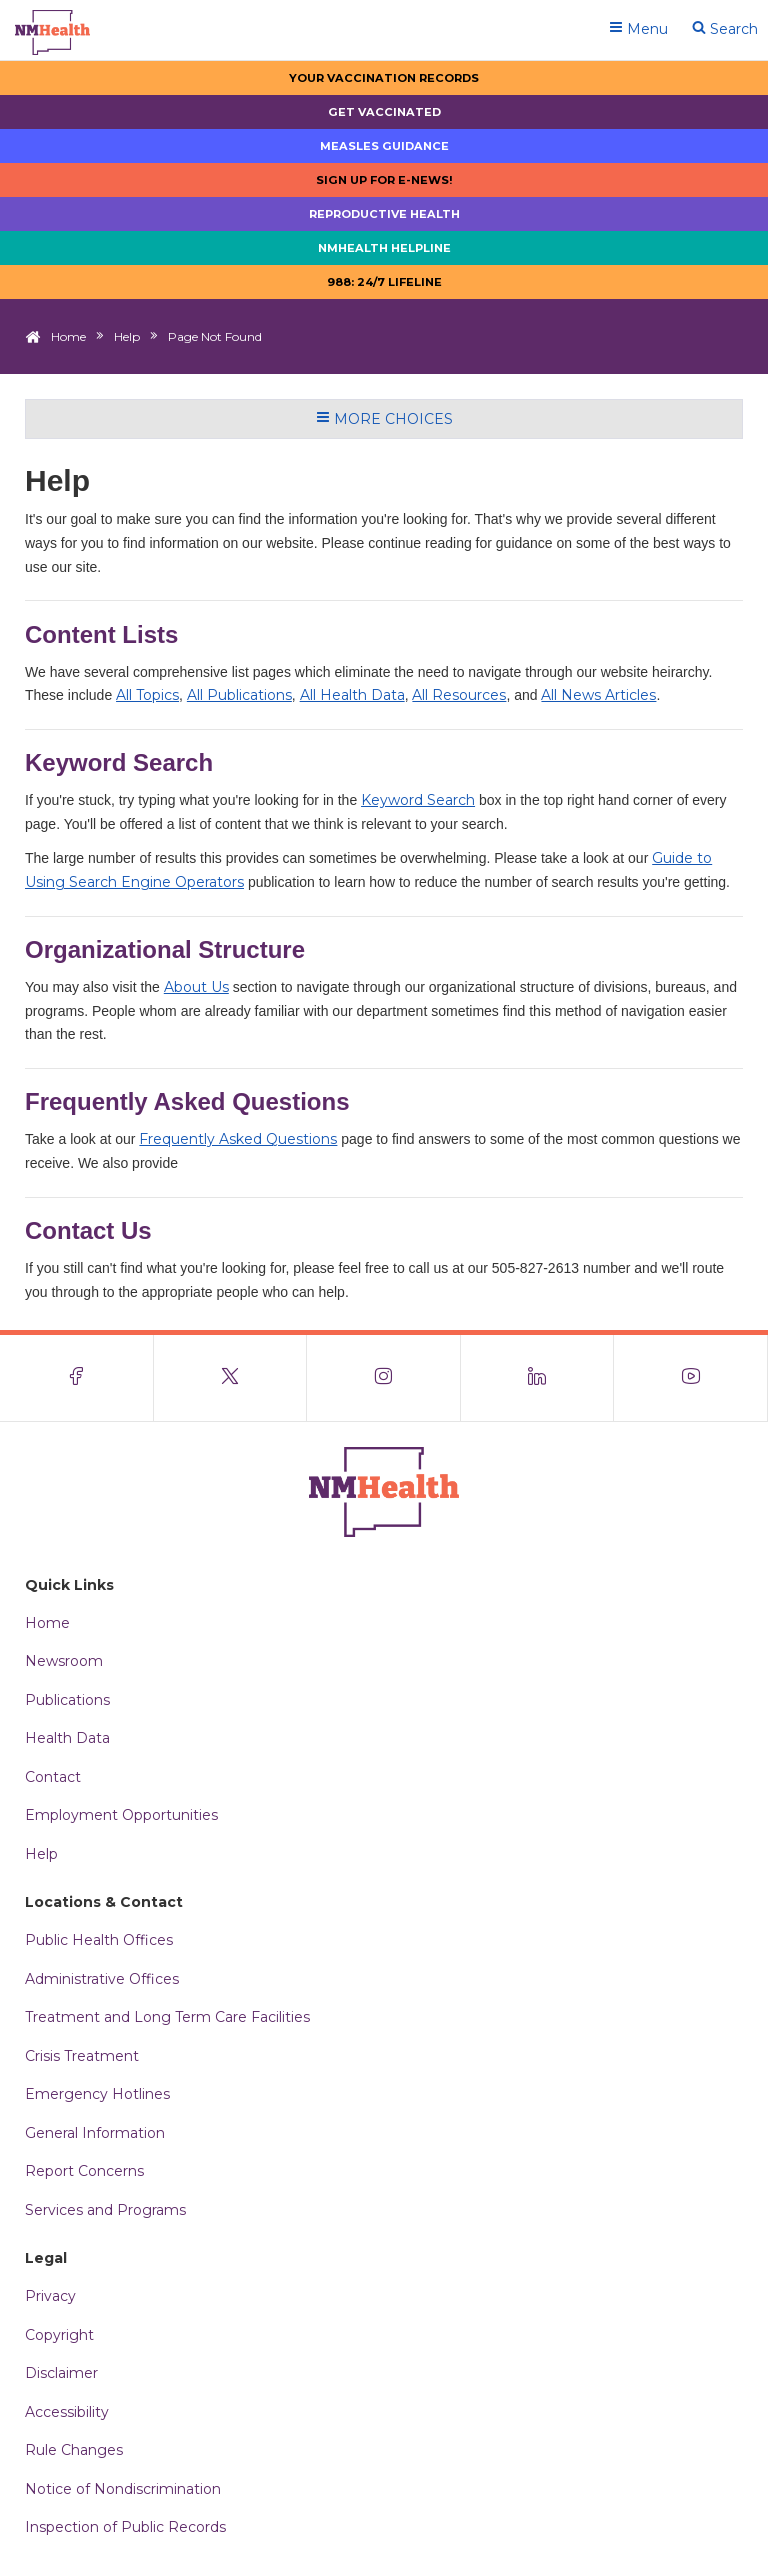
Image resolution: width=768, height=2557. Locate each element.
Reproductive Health (384, 214)
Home (68, 336)
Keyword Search (418, 800)
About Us (196, 987)
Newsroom (64, 1661)
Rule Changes (74, 2450)
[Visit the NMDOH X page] (231, 1378)
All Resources (459, 695)
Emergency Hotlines (97, 2094)
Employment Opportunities (121, 1815)
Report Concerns (84, 2171)
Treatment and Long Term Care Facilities (167, 2017)
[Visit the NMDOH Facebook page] (77, 1378)
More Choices (384, 419)
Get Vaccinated (384, 112)
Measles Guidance (384, 146)
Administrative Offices (102, 1979)
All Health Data (352, 695)
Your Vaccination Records (384, 78)
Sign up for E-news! (384, 180)
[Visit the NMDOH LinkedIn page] (538, 1378)
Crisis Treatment (82, 2056)
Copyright (59, 2335)
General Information (95, 2133)
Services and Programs (105, 2210)
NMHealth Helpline (384, 248)
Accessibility (67, 2412)
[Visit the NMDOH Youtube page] (691, 1378)
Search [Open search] (725, 29)
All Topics (147, 695)
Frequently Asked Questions (238, 1139)
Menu (638, 29)
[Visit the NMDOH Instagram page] (384, 1378)
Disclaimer (61, 2373)
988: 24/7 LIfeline (384, 282)
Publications (67, 1700)
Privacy (50, 2296)
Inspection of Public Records (125, 2527)
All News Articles (598, 695)
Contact (53, 1777)
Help (127, 336)
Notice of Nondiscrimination (123, 2489)
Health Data (67, 1738)
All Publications (239, 695)
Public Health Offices (99, 1940)
